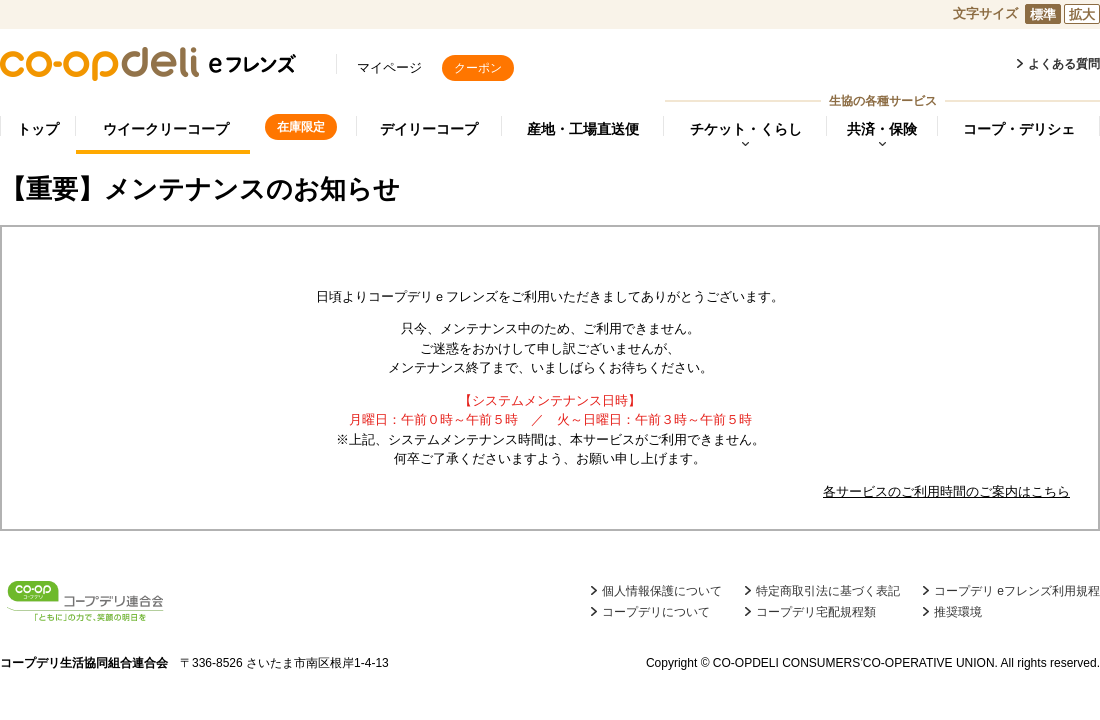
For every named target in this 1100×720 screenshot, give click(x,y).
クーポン (478, 68)
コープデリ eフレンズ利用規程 (1017, 591)
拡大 (1082, 14)
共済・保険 (882, 129)
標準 (1043, 14)
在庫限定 (301, 127)
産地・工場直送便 (583, 129)
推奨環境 (958, 612)
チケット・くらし (746, 129)
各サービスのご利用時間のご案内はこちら (946, 491)
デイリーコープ (429, 129)
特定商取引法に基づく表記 (828, 591)
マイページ (389, 67)
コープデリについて (656, 612)
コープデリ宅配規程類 (816, 612)
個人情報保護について (662, 591)
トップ (38, 129)
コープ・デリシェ (1019, 129)
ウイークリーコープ (166, 129)
